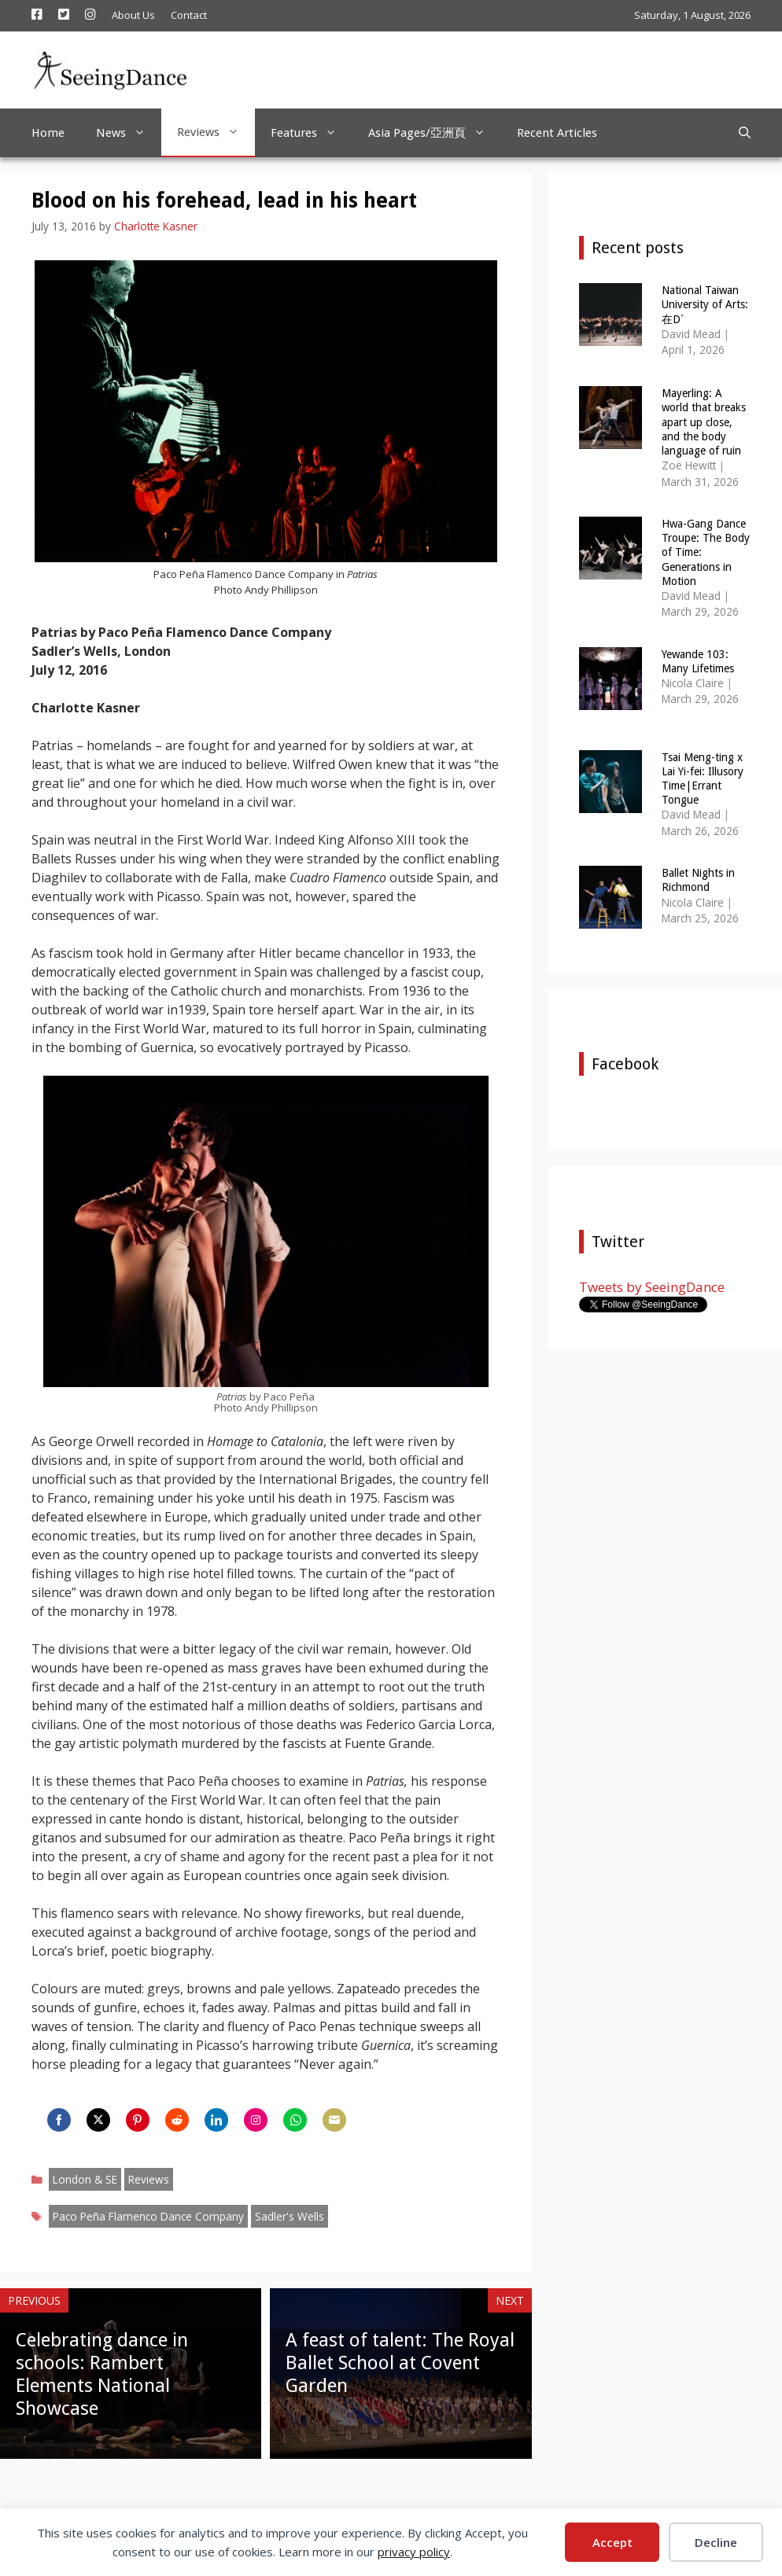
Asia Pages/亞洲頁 (434, 132)
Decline (716, 2542)
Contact (189, 15)
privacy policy (414, 2551)
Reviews (216, 132)
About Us (133, 15)
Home (48, 133)
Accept (612, 2542)
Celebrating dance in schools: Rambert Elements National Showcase (102, 2374)
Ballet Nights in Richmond (698, 880)
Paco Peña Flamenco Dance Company (148, 2216)
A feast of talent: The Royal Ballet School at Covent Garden (400, 2363)
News (128, 132)
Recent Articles (557, 133)
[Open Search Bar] (744, 132)
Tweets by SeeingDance (652, 1287)
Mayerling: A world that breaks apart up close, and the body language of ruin (704, 422)
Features (311, 132)
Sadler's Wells (289, 2216)
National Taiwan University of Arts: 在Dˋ (705, 304)
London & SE (85, 2179)
